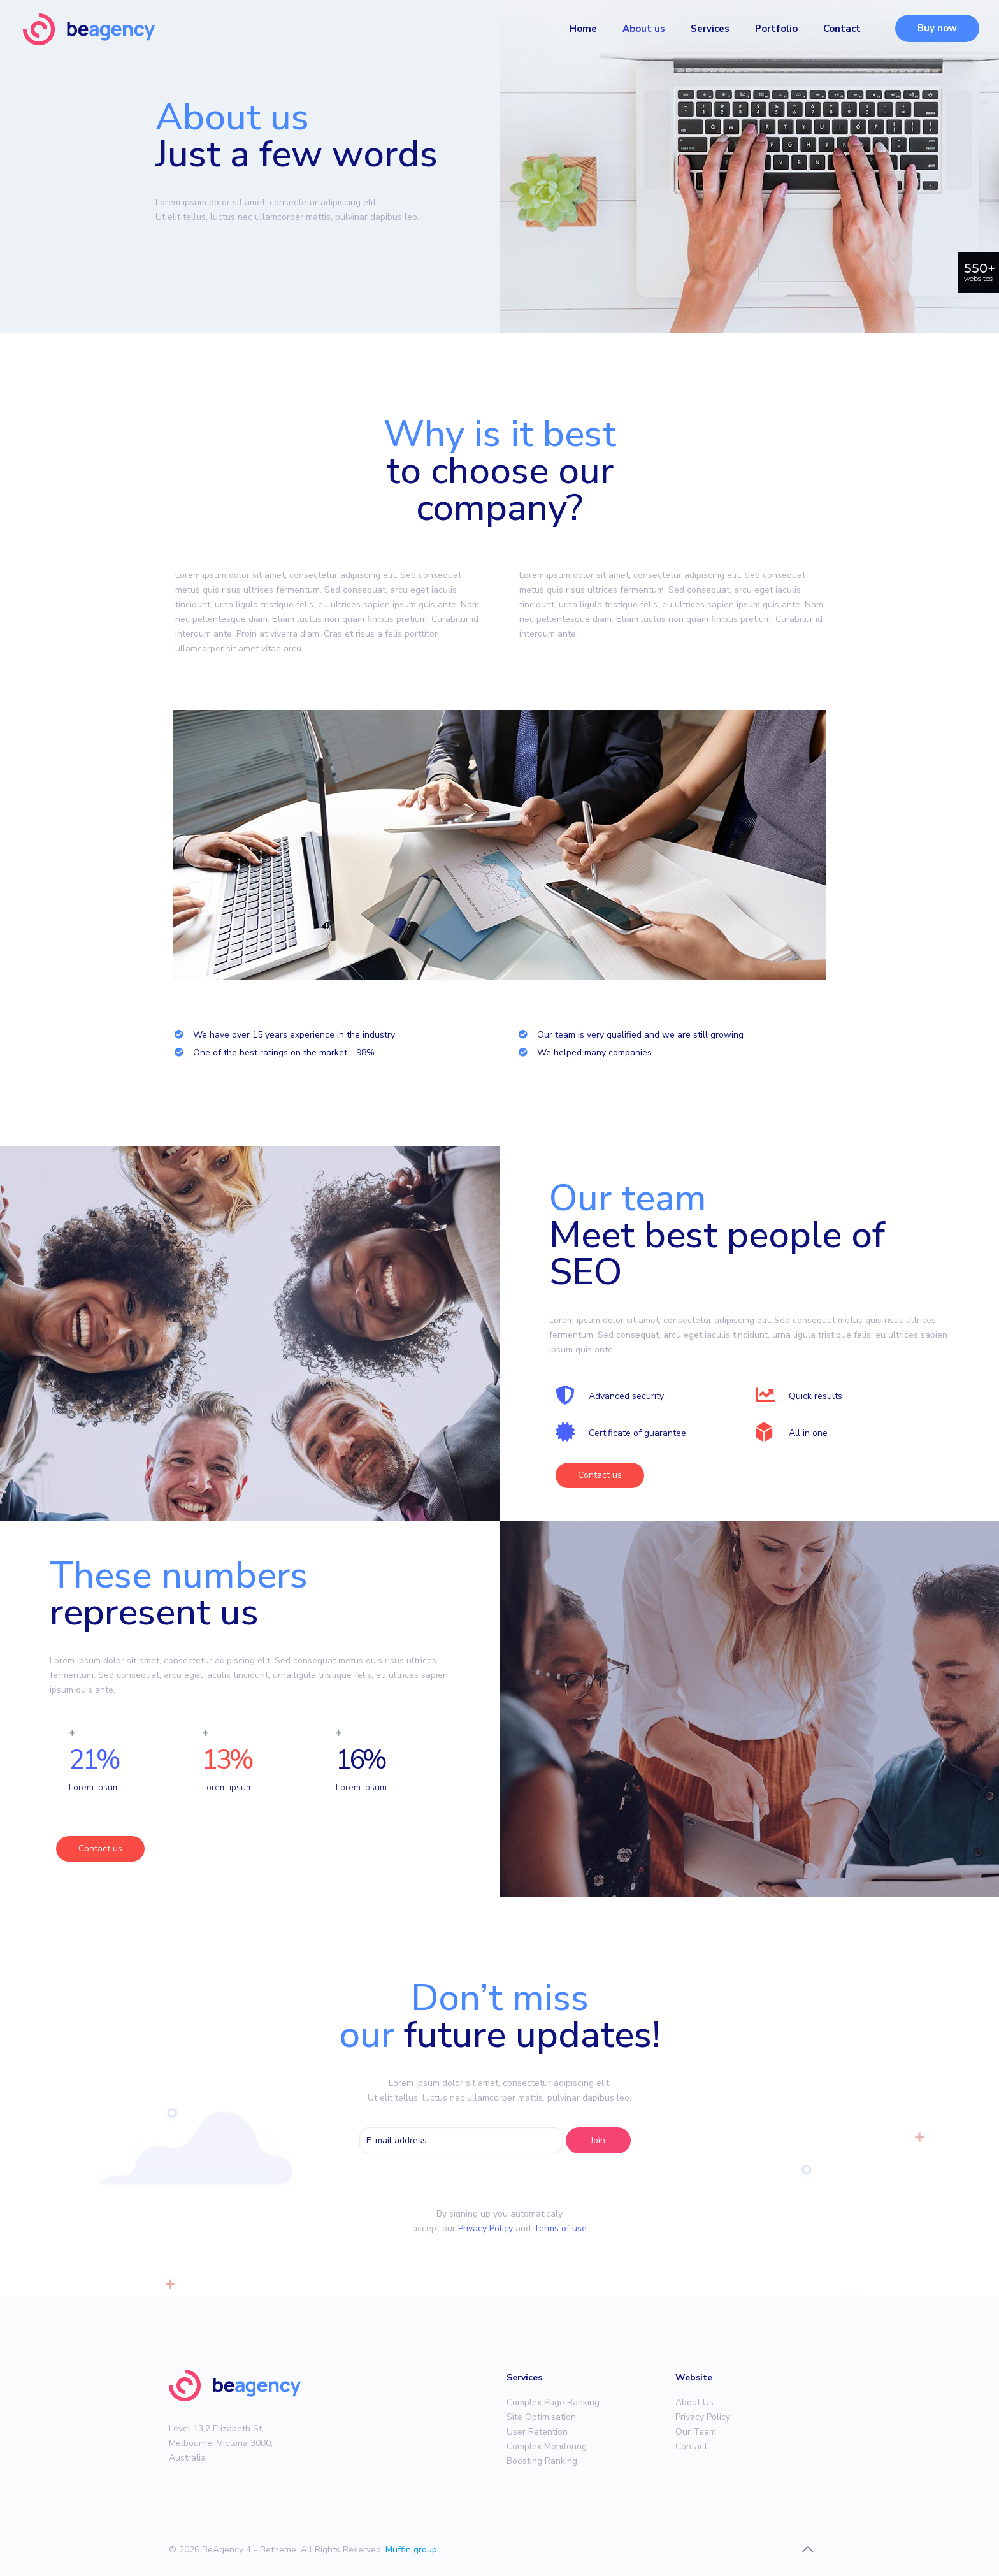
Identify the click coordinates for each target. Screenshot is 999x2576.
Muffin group (411, 2549)
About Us (694, 2402)
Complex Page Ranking (553, 2402)
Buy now (937, 28)
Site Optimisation (541, 2417)
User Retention (537, 2432)
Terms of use (560, 2228)
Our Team (695, 2432)
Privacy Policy (485, 2228)
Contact (691, 2446)
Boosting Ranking (542, 2461)
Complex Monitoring (547, 2446)
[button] (600, 1475)
